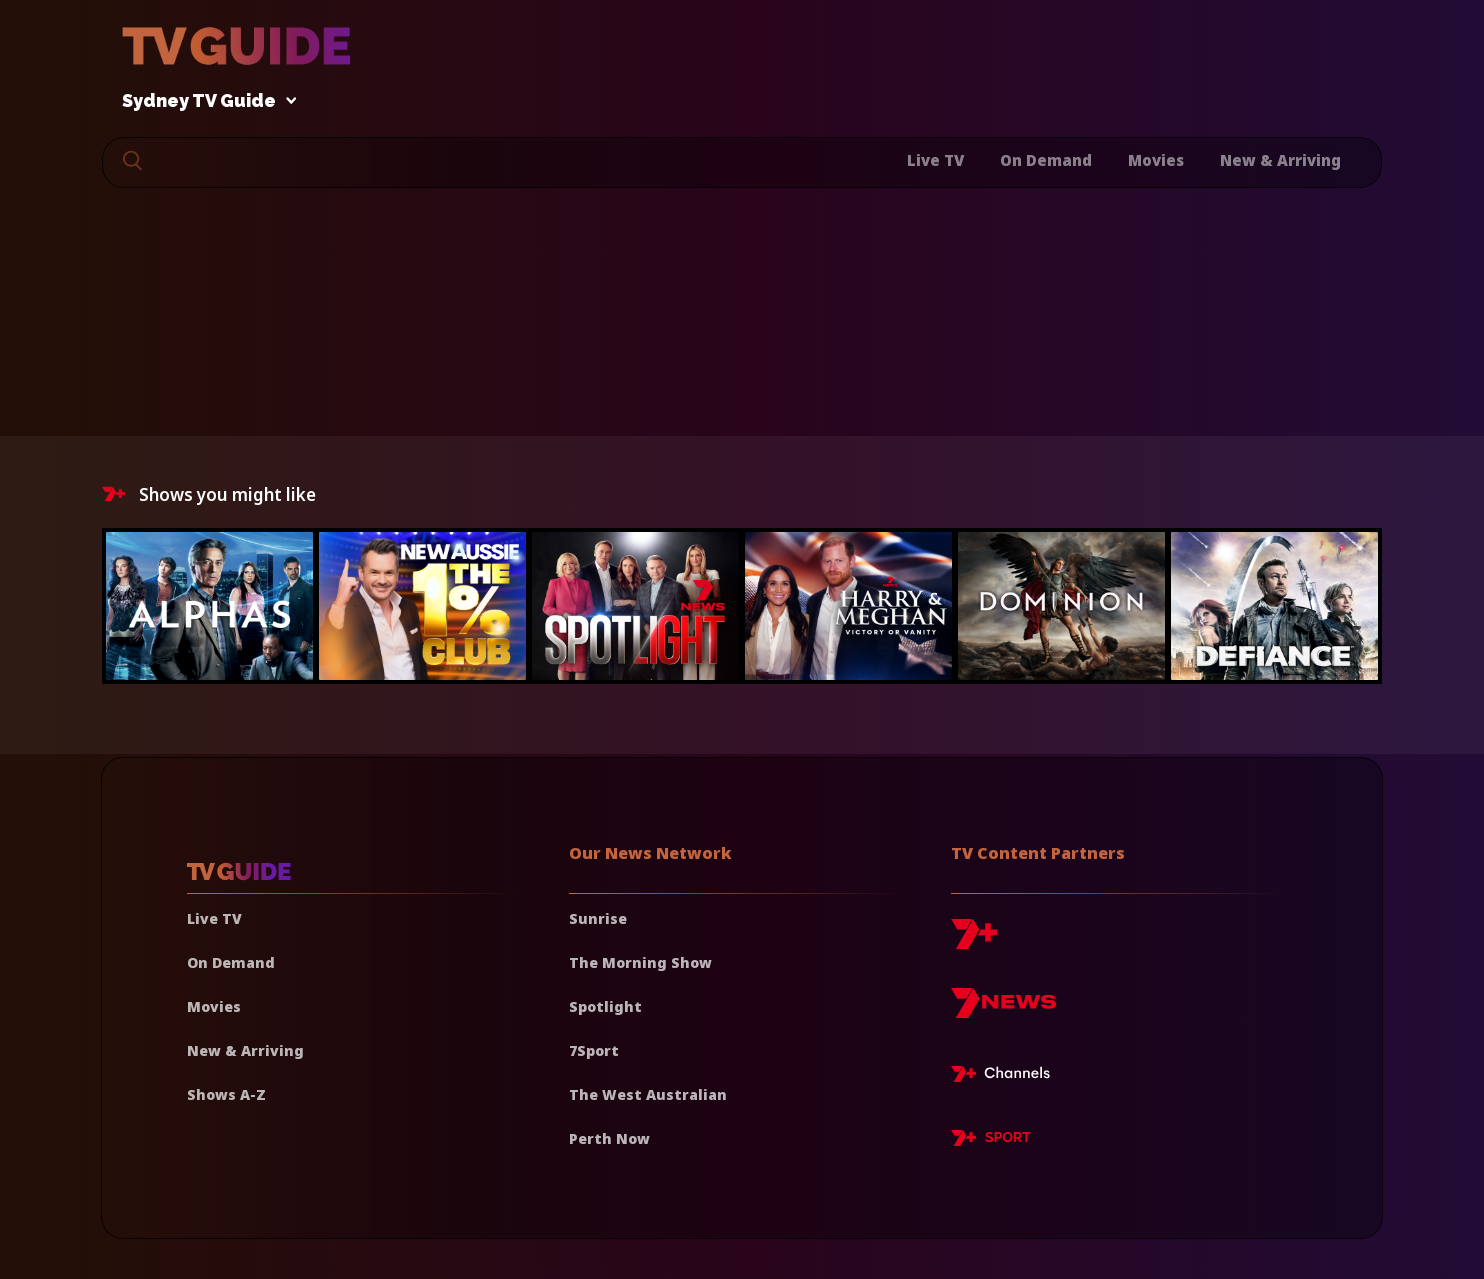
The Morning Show (640, 962)
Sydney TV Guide (204, 101)
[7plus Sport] (991, 1141)
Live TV (935, 160)
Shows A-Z (226, 1094)
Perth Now (609, 1138)
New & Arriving (1280, 160)
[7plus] (974, 941)
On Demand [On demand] (231, 962)
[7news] (1003, 1010)
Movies (1156, 160)
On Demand (1046, 160)
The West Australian (648, 1094)
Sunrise (598, 918)
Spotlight (605, 1006)
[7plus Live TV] (1006, 1077)
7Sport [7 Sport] (594, 1050)
